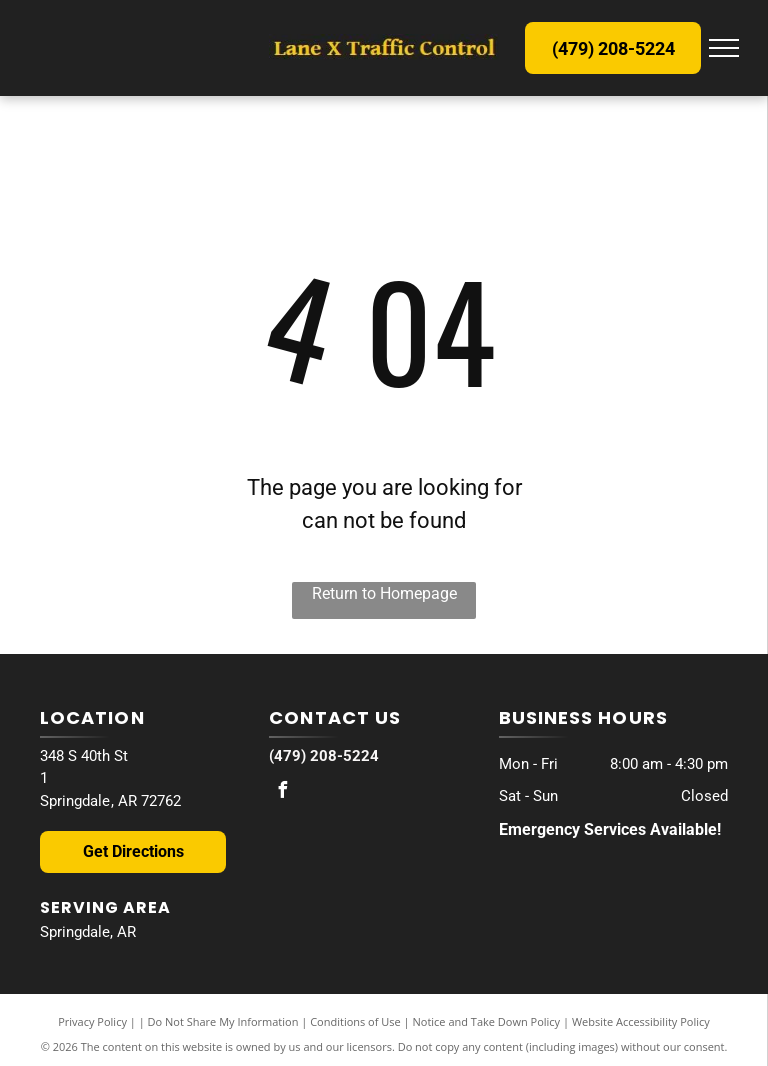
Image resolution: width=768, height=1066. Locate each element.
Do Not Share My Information (223, 1021)
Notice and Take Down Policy (487, 1021)
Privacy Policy (92, 1021)
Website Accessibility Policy (641, 1021)
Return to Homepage (384, 593)
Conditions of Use (355, 1021)
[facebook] (282, 792)
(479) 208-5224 (324, 756)
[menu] (724, 48)
